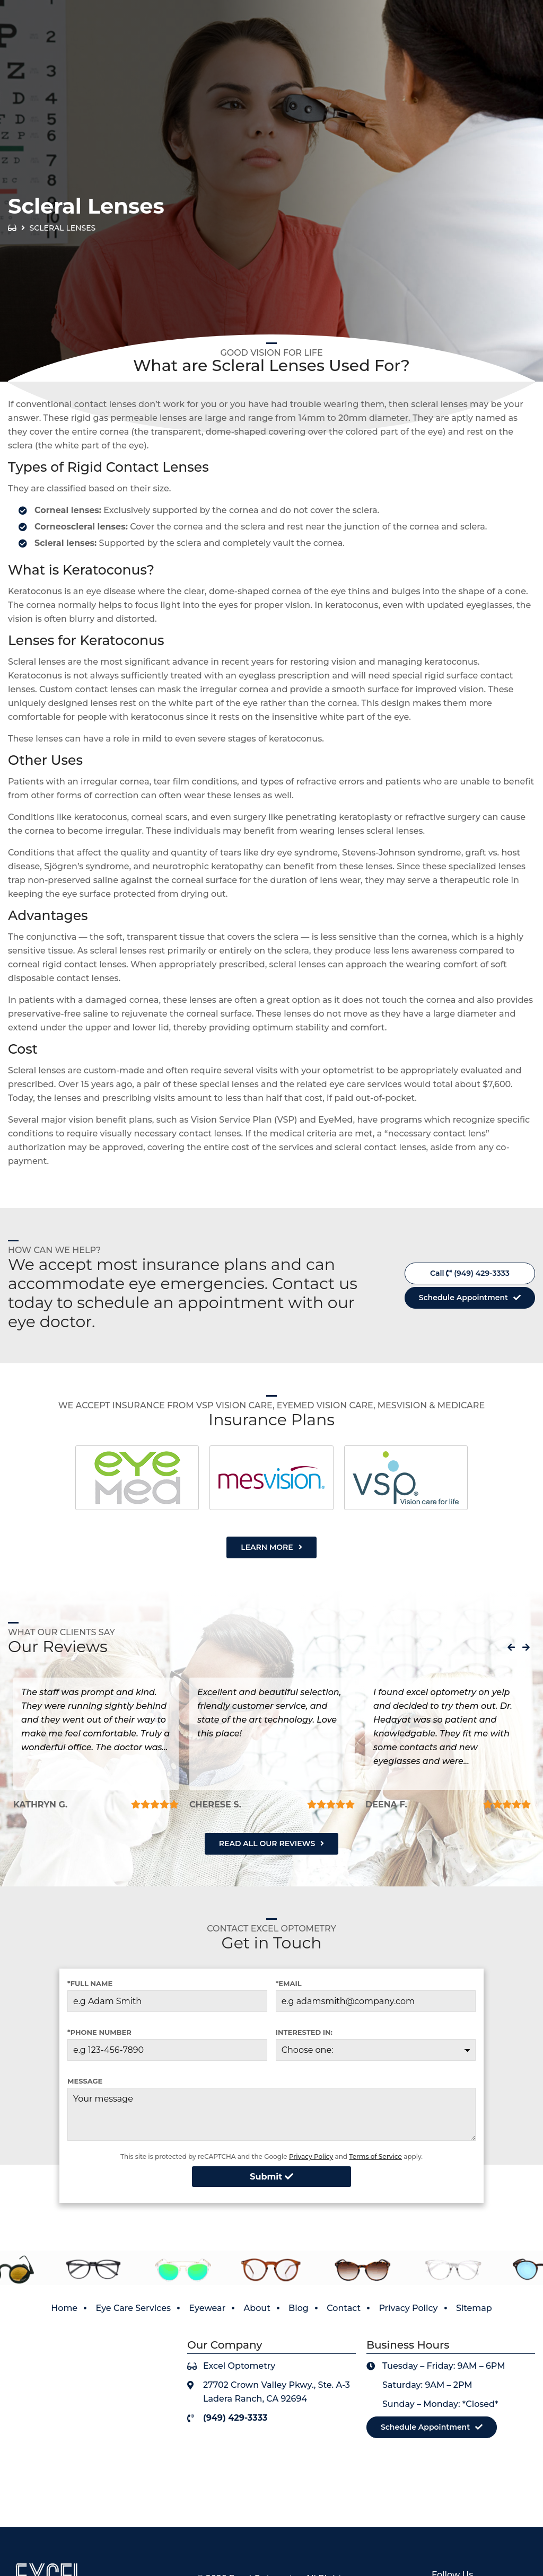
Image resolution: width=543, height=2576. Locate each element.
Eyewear (207, 2308)
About (257, 2308)
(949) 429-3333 (490, 34)
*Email (289, 1983)
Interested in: (304, 2032)
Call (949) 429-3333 (470, 1273)
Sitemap (474, 2308)
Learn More (267, 1547)
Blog (298, 2308)
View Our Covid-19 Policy (464, 10)
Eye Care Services (133, 2308)
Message (84, 2081)
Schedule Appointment (463, 1297)
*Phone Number (99, 2032)
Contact (344, 2308)
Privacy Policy (311, 2156)
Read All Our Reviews (267, 1843)
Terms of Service (375, 2156)
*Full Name (89, 1983)
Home (64, 2308)
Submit (271, 2177)
